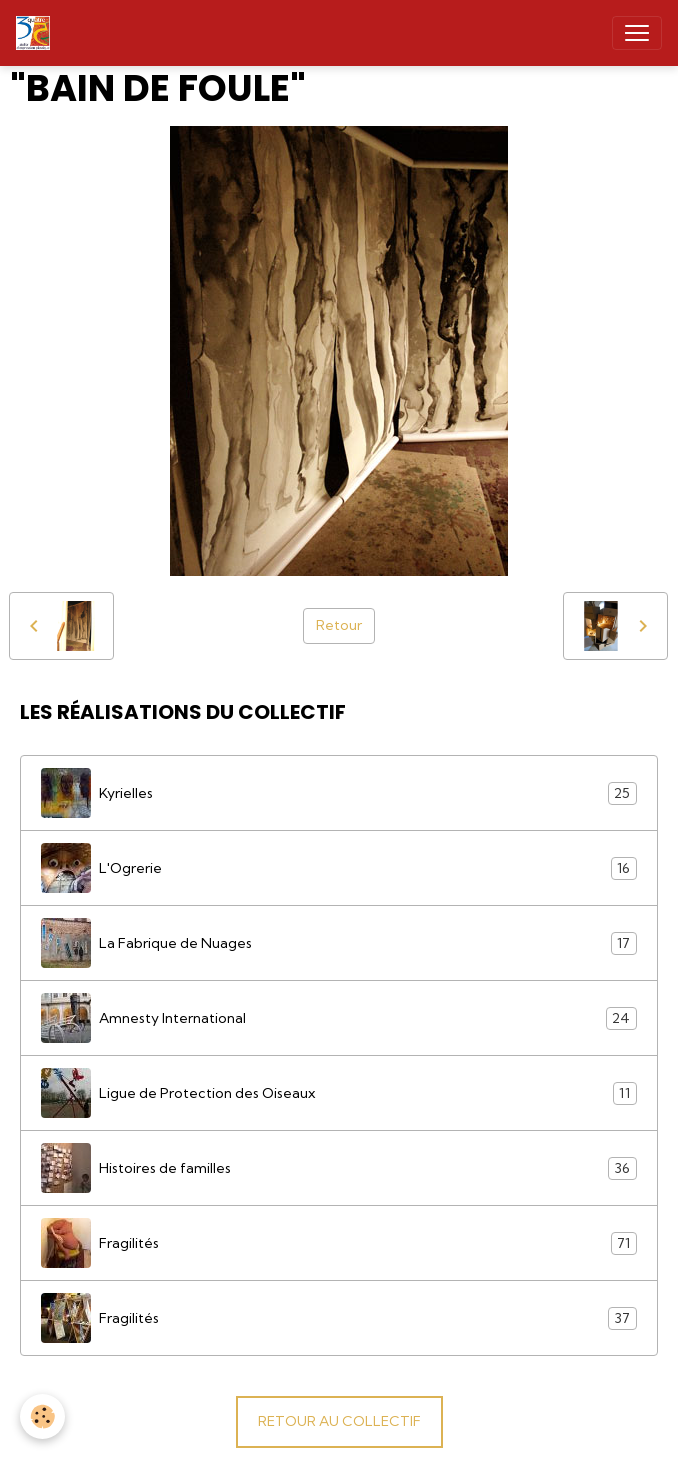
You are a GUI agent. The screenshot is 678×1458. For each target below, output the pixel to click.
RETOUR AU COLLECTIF (339, 1421)
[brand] (37, 33)
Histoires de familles (339, 1168)
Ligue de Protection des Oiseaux (339, 1093)
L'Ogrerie (339, 868)
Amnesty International (339, 1018)
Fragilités (339, 1243)
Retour (339, 625)
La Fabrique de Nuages (339, 943)
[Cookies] (42, 1416)
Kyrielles (339, 793)
